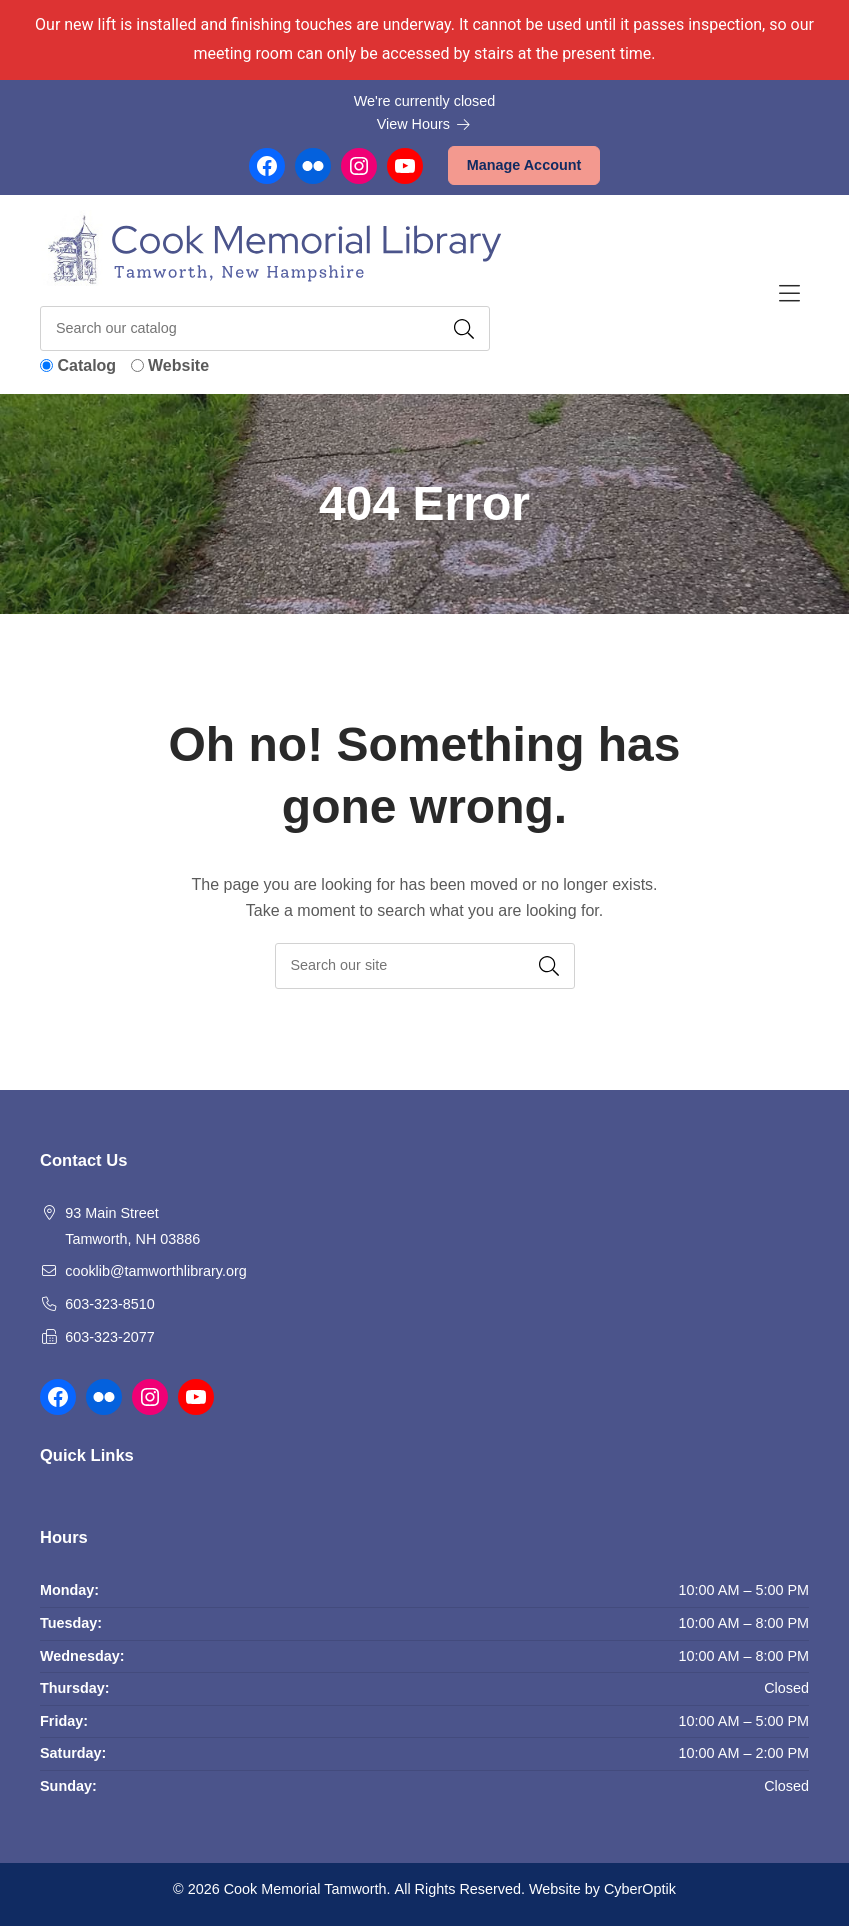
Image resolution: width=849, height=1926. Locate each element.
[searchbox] (425, 965)
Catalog (86, 365)
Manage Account (524, 165)
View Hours (424, 124)
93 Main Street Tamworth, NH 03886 (132, 1226)
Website (178, 365)
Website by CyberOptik (602, 1889)
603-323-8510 (110, 1304)
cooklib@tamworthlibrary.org (156, 1271)
